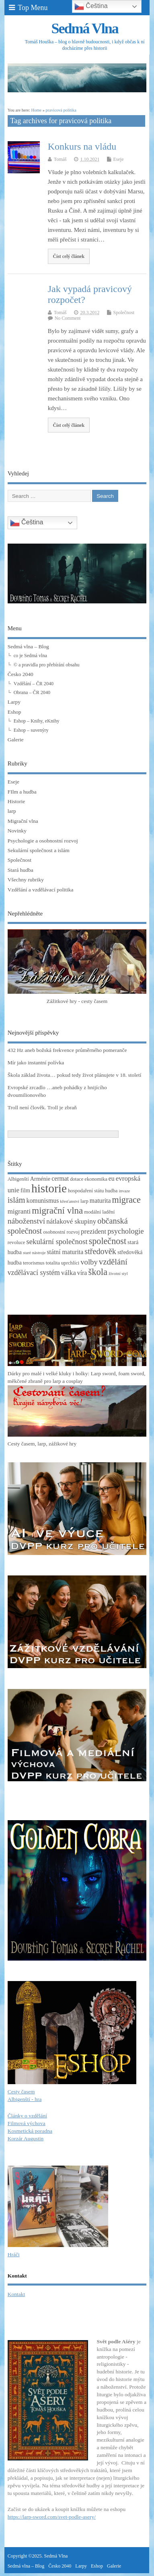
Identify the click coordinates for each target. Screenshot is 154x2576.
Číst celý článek (68, 256)
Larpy (14, 702)
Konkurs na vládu (82, 146)
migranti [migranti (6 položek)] (19, 1211)
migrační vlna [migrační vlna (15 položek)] (57, 1211)
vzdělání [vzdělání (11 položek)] (113, 1262)
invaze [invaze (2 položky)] (124, 1191)
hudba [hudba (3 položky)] (111, 1191)
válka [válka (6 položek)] (68, 1273)
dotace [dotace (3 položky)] (76, 1179)
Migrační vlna (23, 821)
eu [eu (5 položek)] (112, 1178)
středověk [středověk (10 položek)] (100, 1251)
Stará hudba (20, 870)
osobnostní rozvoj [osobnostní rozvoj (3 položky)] (61, 1232)
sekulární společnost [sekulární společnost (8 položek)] (56, 1241)
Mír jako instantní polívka (36, 1063)
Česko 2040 (20, 674)
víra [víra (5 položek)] (82, 1272)
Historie (16, 801)
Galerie (16, 740)
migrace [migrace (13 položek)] (126, 1200)
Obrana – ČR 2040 (32, 692)
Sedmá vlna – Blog (28, 646)
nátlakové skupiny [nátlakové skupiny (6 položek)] (71, 1221)
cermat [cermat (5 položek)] (60, 1178)
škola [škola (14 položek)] (97, 1272)
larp (12, 811)
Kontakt (16, 2294)
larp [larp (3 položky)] (84, 1201)
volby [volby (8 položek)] (89, 1262)
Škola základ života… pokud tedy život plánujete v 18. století (75, 1075)
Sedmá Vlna (84, 28)
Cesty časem (21, 2092)
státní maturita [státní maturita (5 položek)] (65, 1251)
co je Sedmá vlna (30, 655)
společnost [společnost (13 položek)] (107, 1241)
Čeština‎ (26, 523)
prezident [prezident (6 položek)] (93, 1231)
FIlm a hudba (22, 792)
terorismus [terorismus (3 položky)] (34, 1263)
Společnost (124, 312)
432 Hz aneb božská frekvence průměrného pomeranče (67, 1050)
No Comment (68, 318)
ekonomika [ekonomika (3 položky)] (95, 1179)
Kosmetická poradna (30, 2131)
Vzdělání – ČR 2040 (33, 683)
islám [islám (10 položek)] (16, 1200)
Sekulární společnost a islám (39, 850)
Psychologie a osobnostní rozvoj (43, 841)
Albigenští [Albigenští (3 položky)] (18, 1179)
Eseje (118, 159)
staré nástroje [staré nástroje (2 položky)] (34, 1252)
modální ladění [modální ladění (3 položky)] (99, 1212)
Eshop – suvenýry (31, 730)
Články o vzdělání (27, 2116)
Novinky (17, 831)
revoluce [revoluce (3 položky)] (16, 1242)
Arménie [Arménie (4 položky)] (40, 1178)
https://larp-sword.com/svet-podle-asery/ (52, 2517)
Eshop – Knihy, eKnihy (37, 721)
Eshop (14, 712)
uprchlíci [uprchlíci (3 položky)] (70, 1263)
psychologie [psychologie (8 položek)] (125, 1231)
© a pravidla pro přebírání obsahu (47, 665)
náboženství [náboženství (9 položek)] (26, 1221)
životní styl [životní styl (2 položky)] (118, 1273)
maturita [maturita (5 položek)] (100, 1200)
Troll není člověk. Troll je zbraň (42, 1107)
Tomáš (60, 159)
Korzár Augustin (26, 2139)
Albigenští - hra (25, 2099)
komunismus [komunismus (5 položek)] (43, 1200)
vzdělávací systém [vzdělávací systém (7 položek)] (34, 1273)
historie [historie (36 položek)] (49, 1188)
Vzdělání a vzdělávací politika (41, 890)
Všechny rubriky (26, 880)
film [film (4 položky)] (25, 1190)
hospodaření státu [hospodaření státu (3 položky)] (86, 1191)
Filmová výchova (26, 2123)
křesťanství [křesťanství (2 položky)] (69, 1201)
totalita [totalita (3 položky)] (53, 1263)
